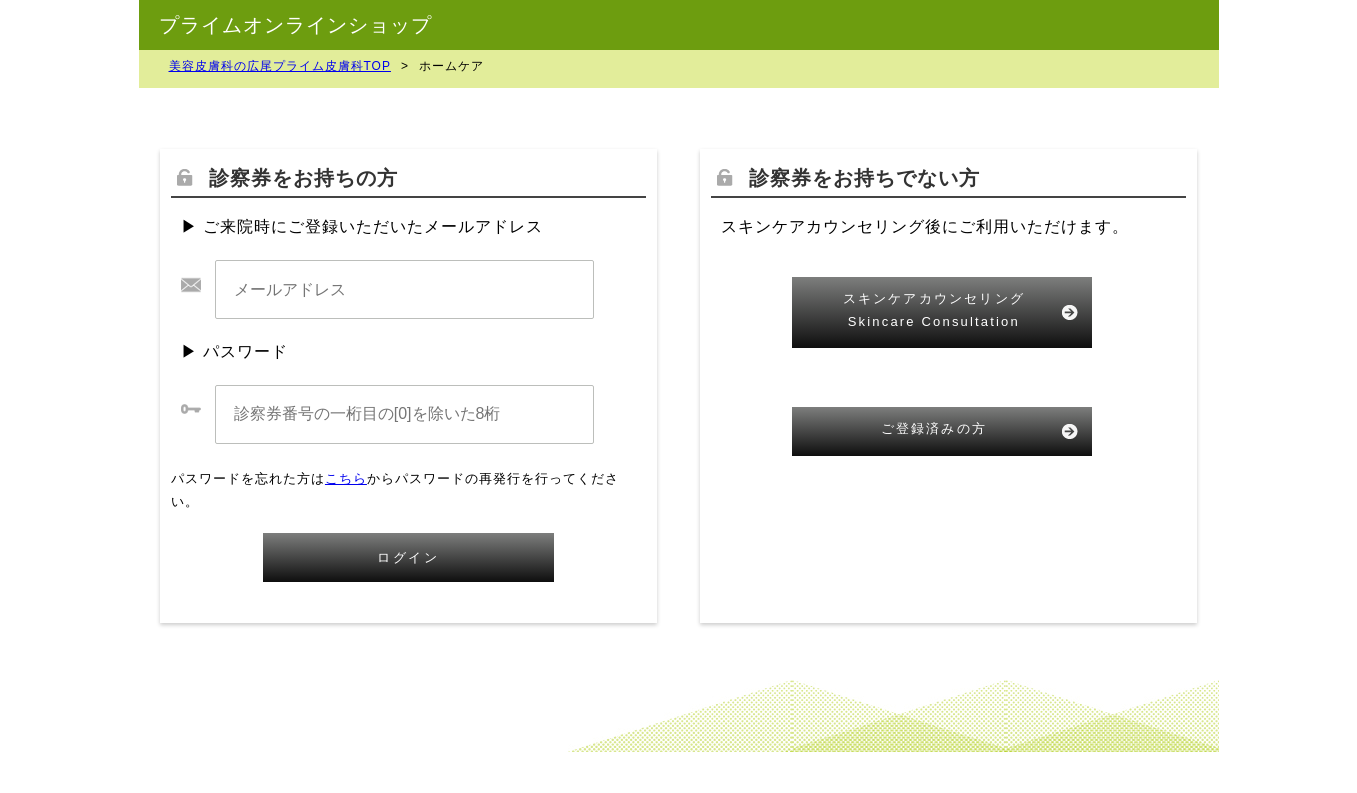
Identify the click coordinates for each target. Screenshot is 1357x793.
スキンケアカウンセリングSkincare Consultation (934, 310)
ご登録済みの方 (934, 428)
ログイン (408, 557)
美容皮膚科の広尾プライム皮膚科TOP (280, 66)
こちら (346, 478)
